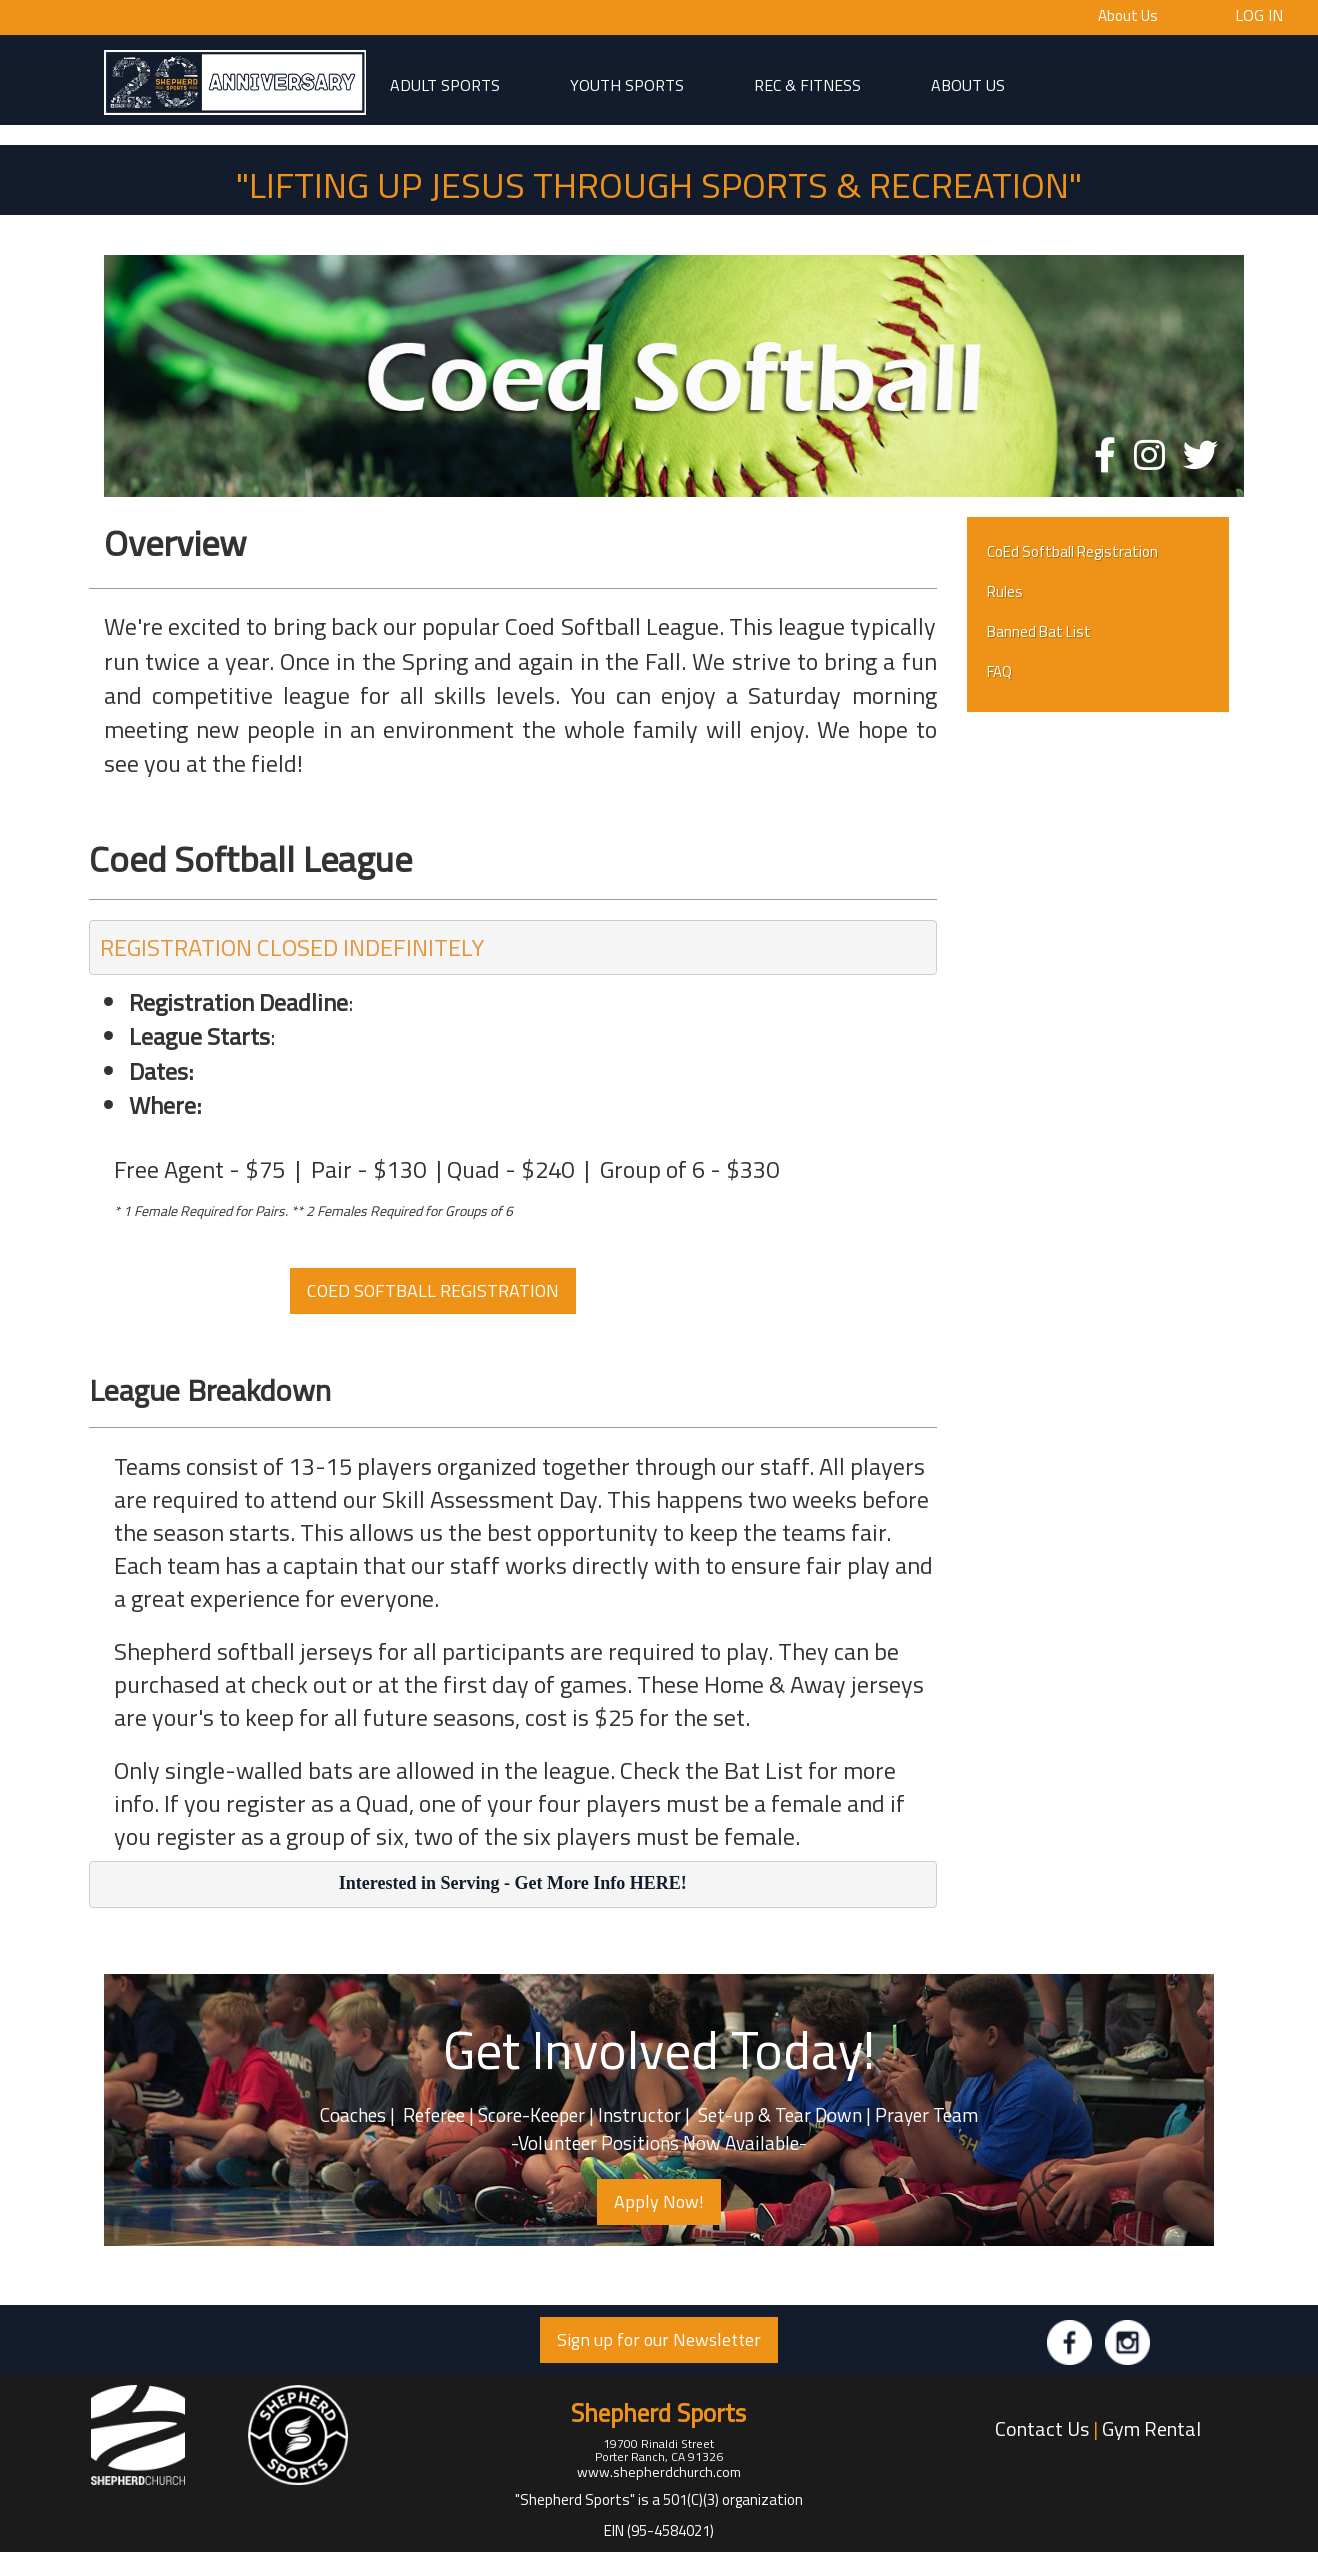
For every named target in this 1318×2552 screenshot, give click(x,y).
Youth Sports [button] (627, 84)
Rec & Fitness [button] (807, 84)
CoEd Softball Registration (1072, 551)
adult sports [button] (445, 84)
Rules (1005, 591)
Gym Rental (1151, 2428)
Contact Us (1042, 2428)
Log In (1259, 14)
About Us (1128, 15)
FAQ (999, 671)
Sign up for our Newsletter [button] (659, 2339)
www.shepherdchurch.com (659, 2471)
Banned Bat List (1039, 631)
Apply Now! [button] (659, 2201)
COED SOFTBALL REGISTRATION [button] (433, 1290)
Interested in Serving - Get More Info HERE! (513, 1883)
